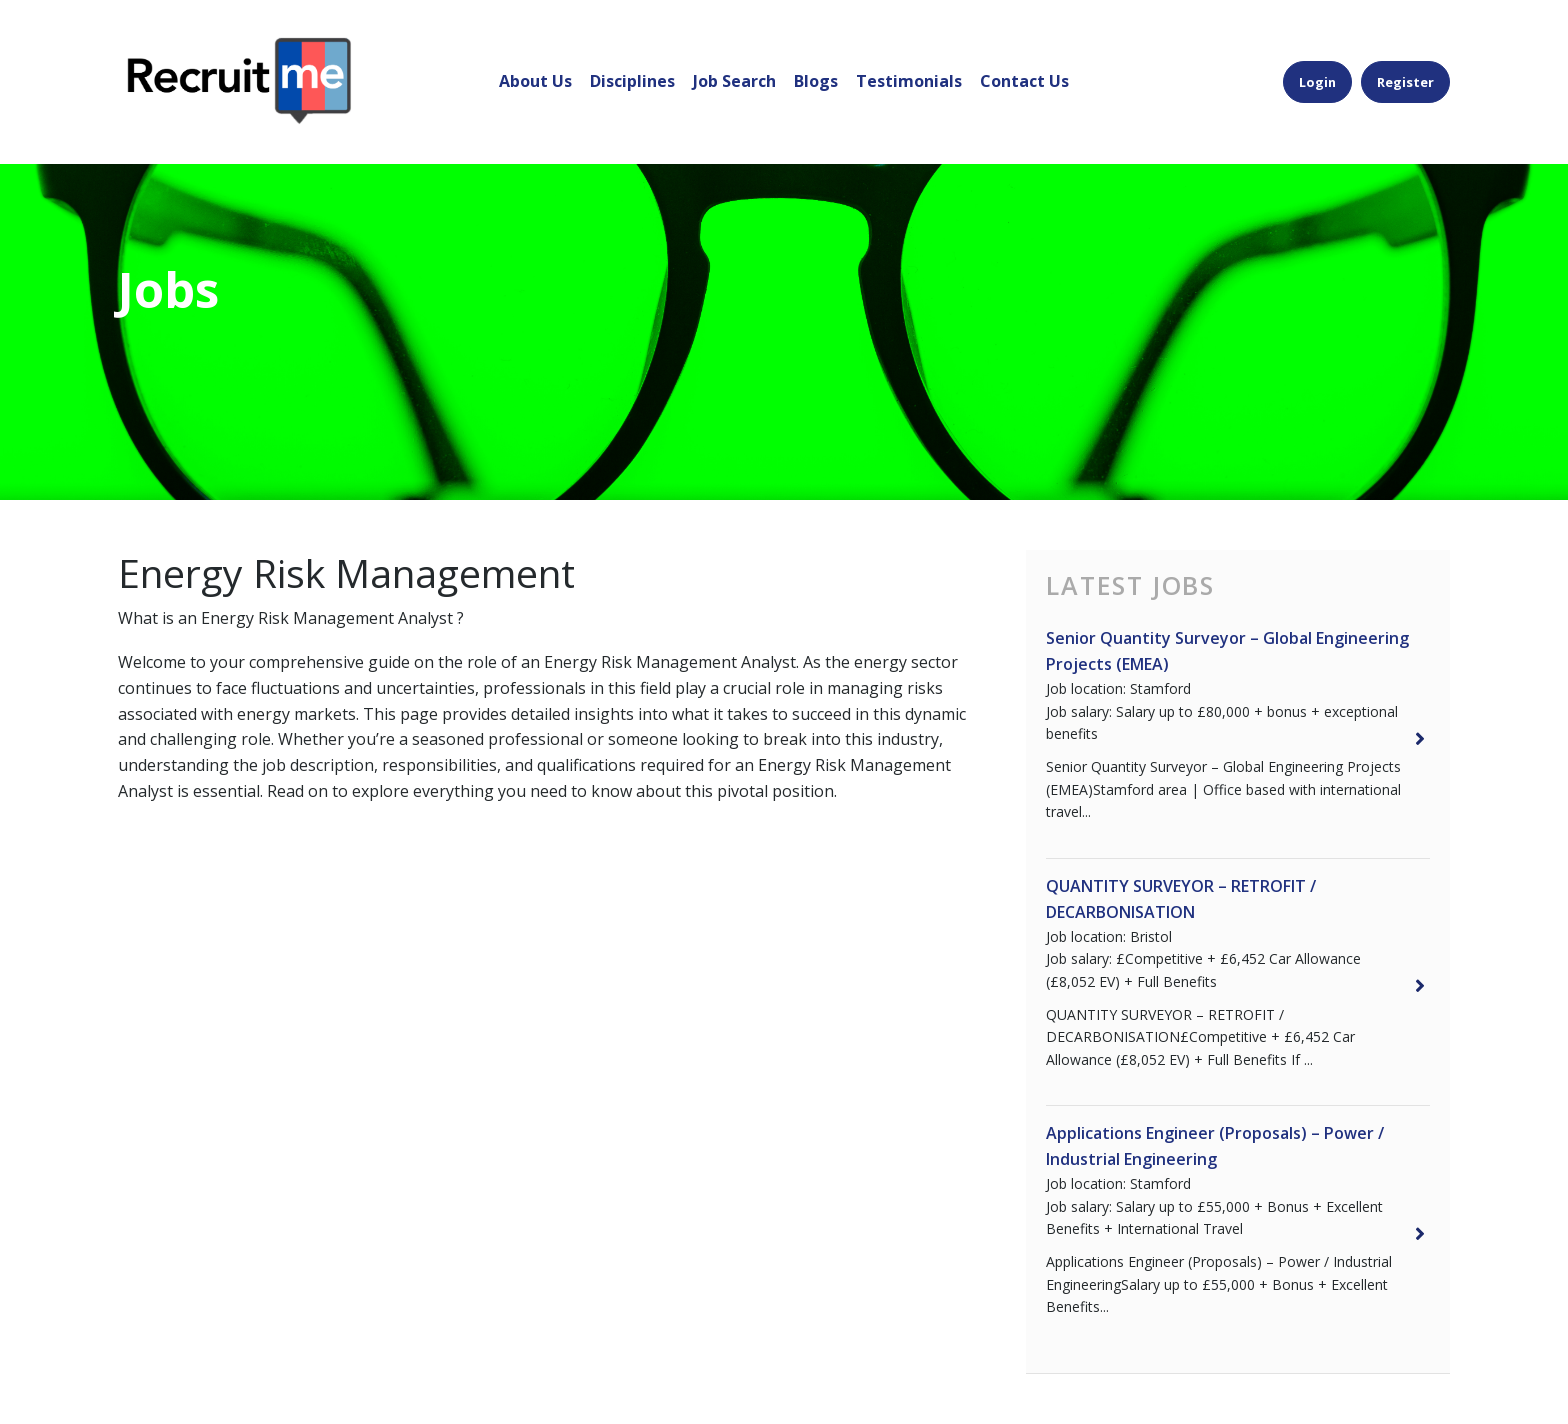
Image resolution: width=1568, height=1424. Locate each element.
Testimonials (909, 54)
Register (1405, 54)
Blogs (816, 54)
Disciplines (632, 54)
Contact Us (1024, 54)
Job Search (734, 54)
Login (1317, 54)
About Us (535, 54)
